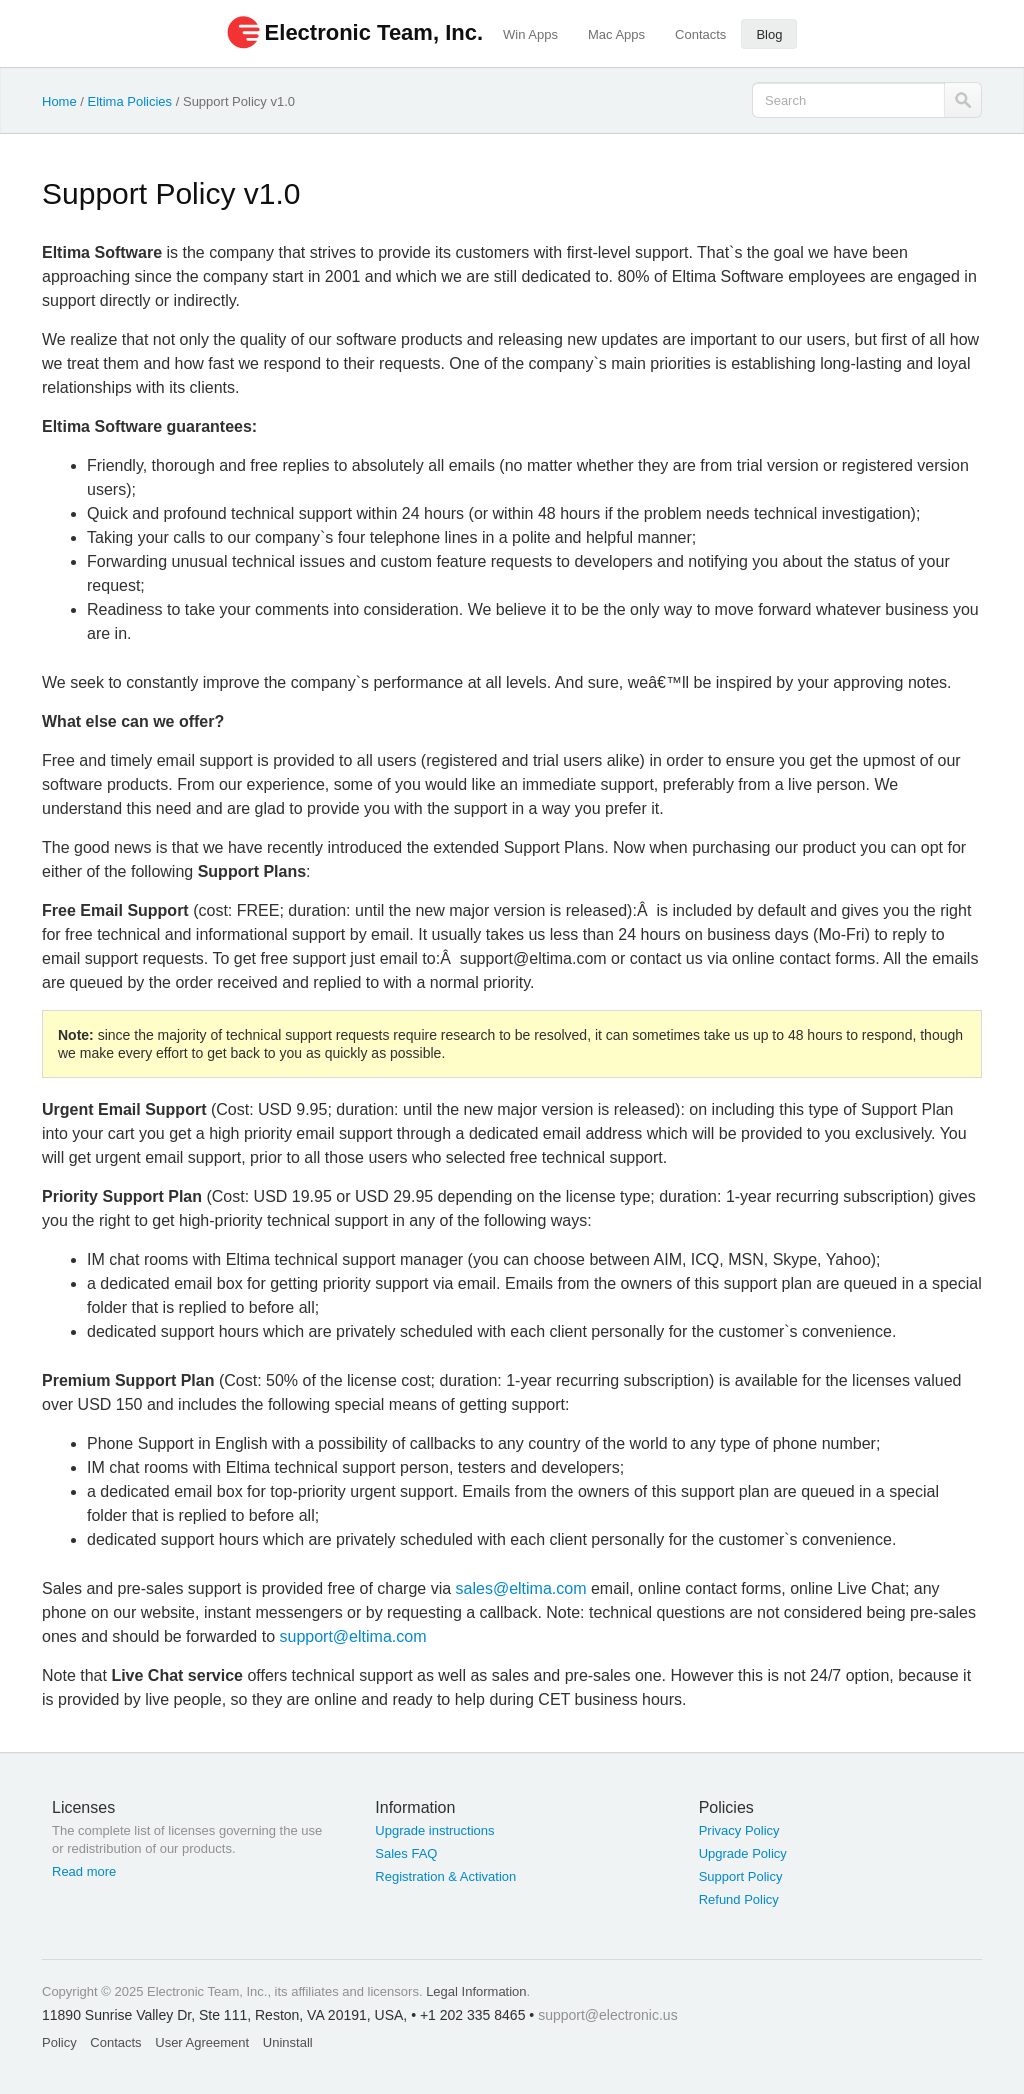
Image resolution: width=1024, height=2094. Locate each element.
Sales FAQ (406, 1853)
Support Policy (741, 1876)
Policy (59, 2042)
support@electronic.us (608, 2015)
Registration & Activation (445, 1876)
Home (59, 101)
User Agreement (202, 2042)
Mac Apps (616, 34)
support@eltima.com (353, 1636)
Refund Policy (739, 1899)
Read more (84, 1871)
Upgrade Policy (743, 1853)
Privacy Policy (739, 1830)
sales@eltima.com (521, 1588)
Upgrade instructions (434, 1830)
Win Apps (530, 34)
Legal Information (476, 1991)
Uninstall (288, 2042)
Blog (769, 34)
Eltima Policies (130, 101)
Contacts (700, 34)
